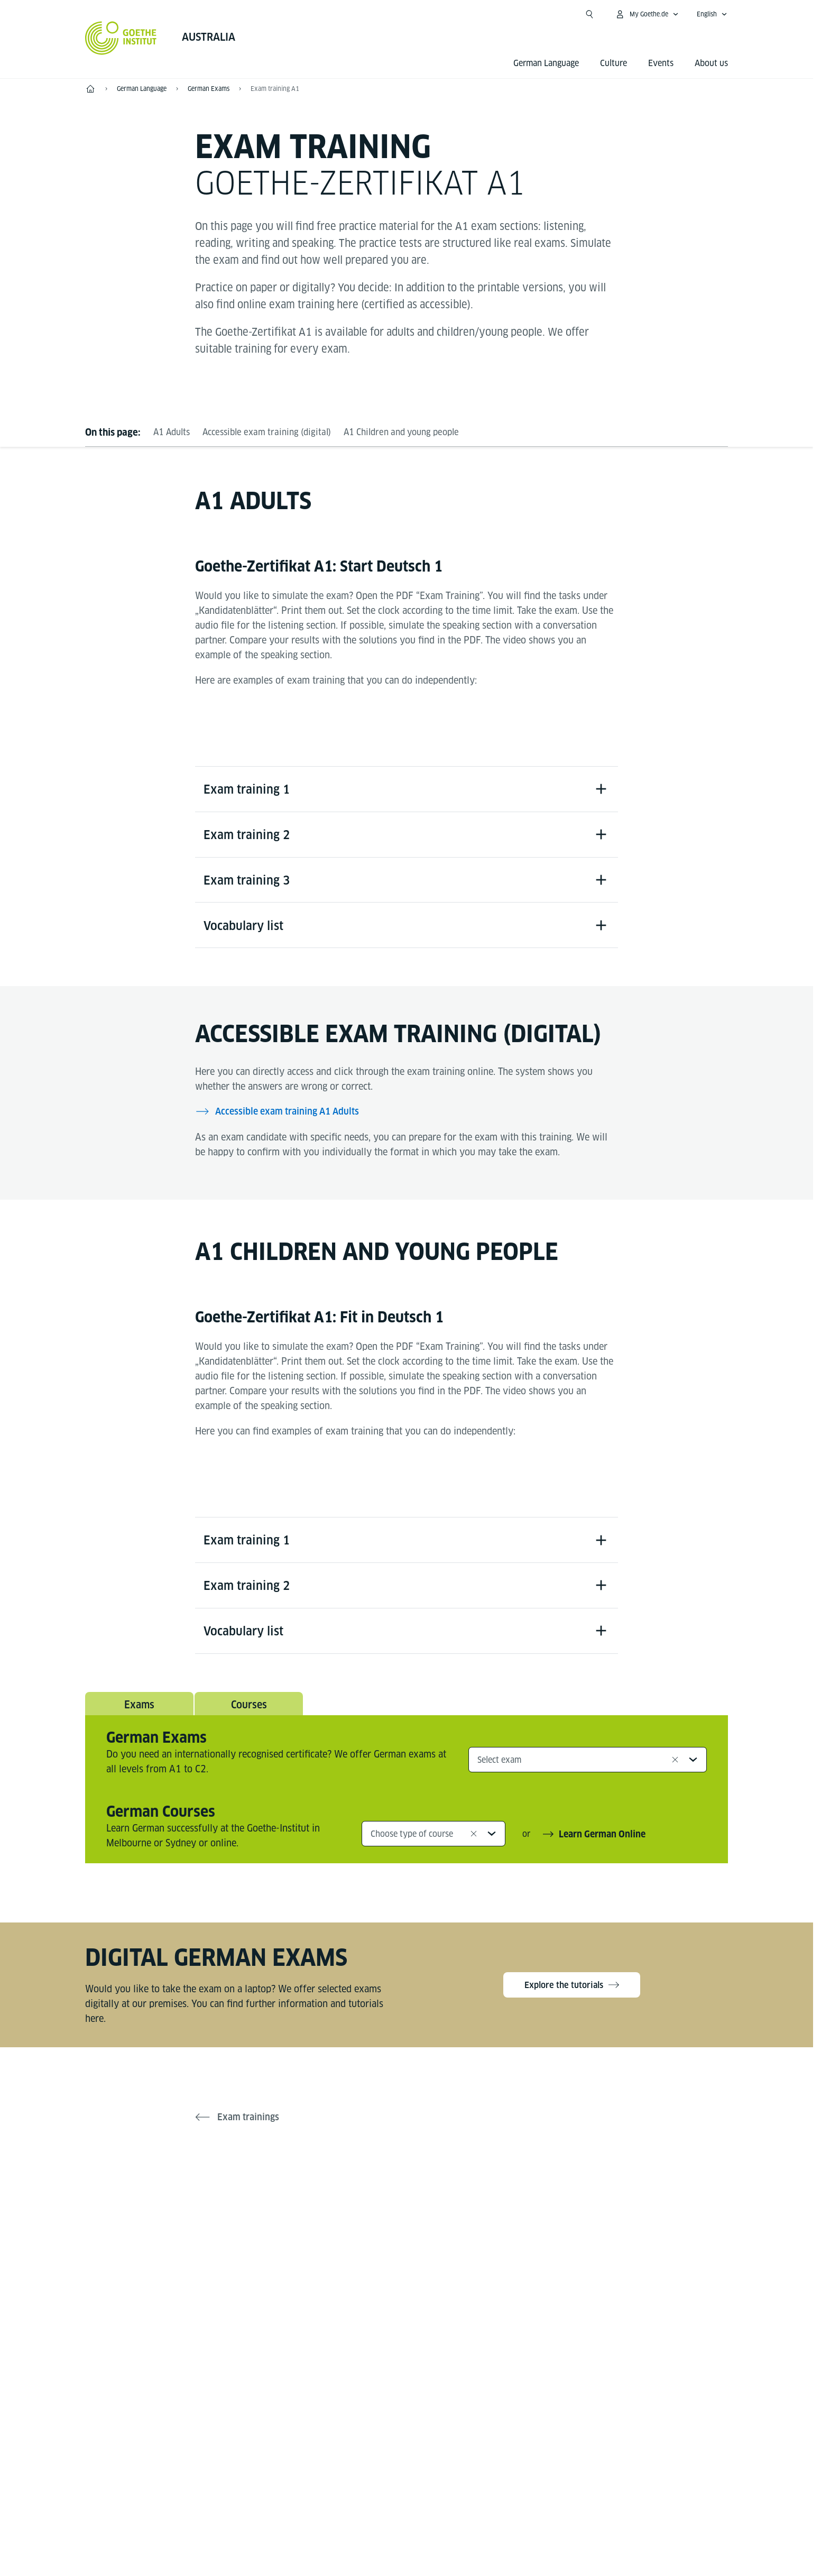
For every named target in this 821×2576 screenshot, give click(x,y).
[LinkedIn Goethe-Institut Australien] (457, 2224)
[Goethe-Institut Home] (120, 38)
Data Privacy (459, 2500)
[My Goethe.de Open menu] (646, 14)
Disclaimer (394, 2500)
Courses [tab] (248, 1718)
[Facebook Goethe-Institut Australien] (355, 2224)
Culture (613, 63)
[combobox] (587, 1774)
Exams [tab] (139, 1718)
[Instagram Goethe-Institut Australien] (423, 2224)
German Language (546, 63)
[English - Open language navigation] (712, 14)
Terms (515, 2500)
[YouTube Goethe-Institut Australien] (389, 2224)
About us (711, 63)
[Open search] (589, 14)
